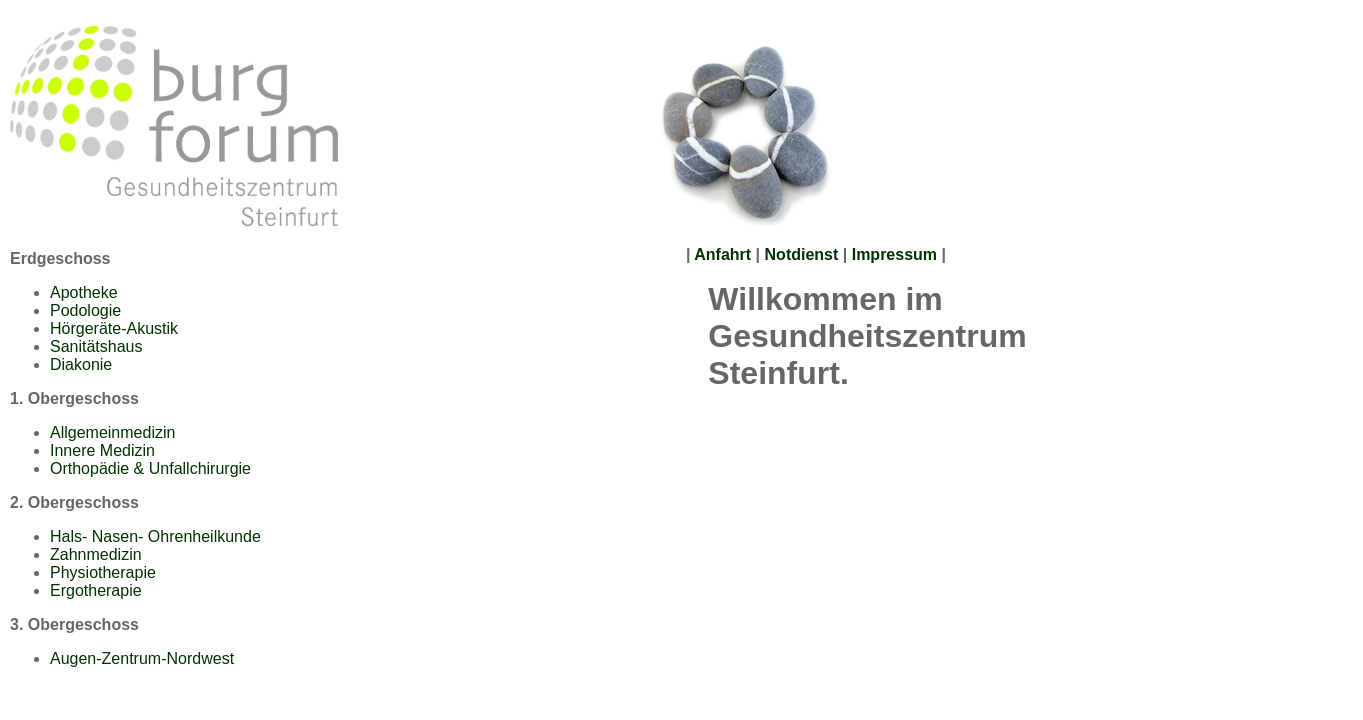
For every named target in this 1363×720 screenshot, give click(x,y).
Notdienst (804, 254)
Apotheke (84, 292)
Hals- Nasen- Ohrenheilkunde (155, 536)
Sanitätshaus (96, 346)
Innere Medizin (102, 450)
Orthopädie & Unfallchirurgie (150, 468)
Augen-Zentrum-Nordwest (142, 658)
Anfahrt (722, 254)
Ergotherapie (96, 590)
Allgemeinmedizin (112, 432)
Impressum (894, 254)
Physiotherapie (103, 572)
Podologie (85, 310)
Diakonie (81, 364)
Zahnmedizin (96, 554)
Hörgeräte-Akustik (114, 328)
